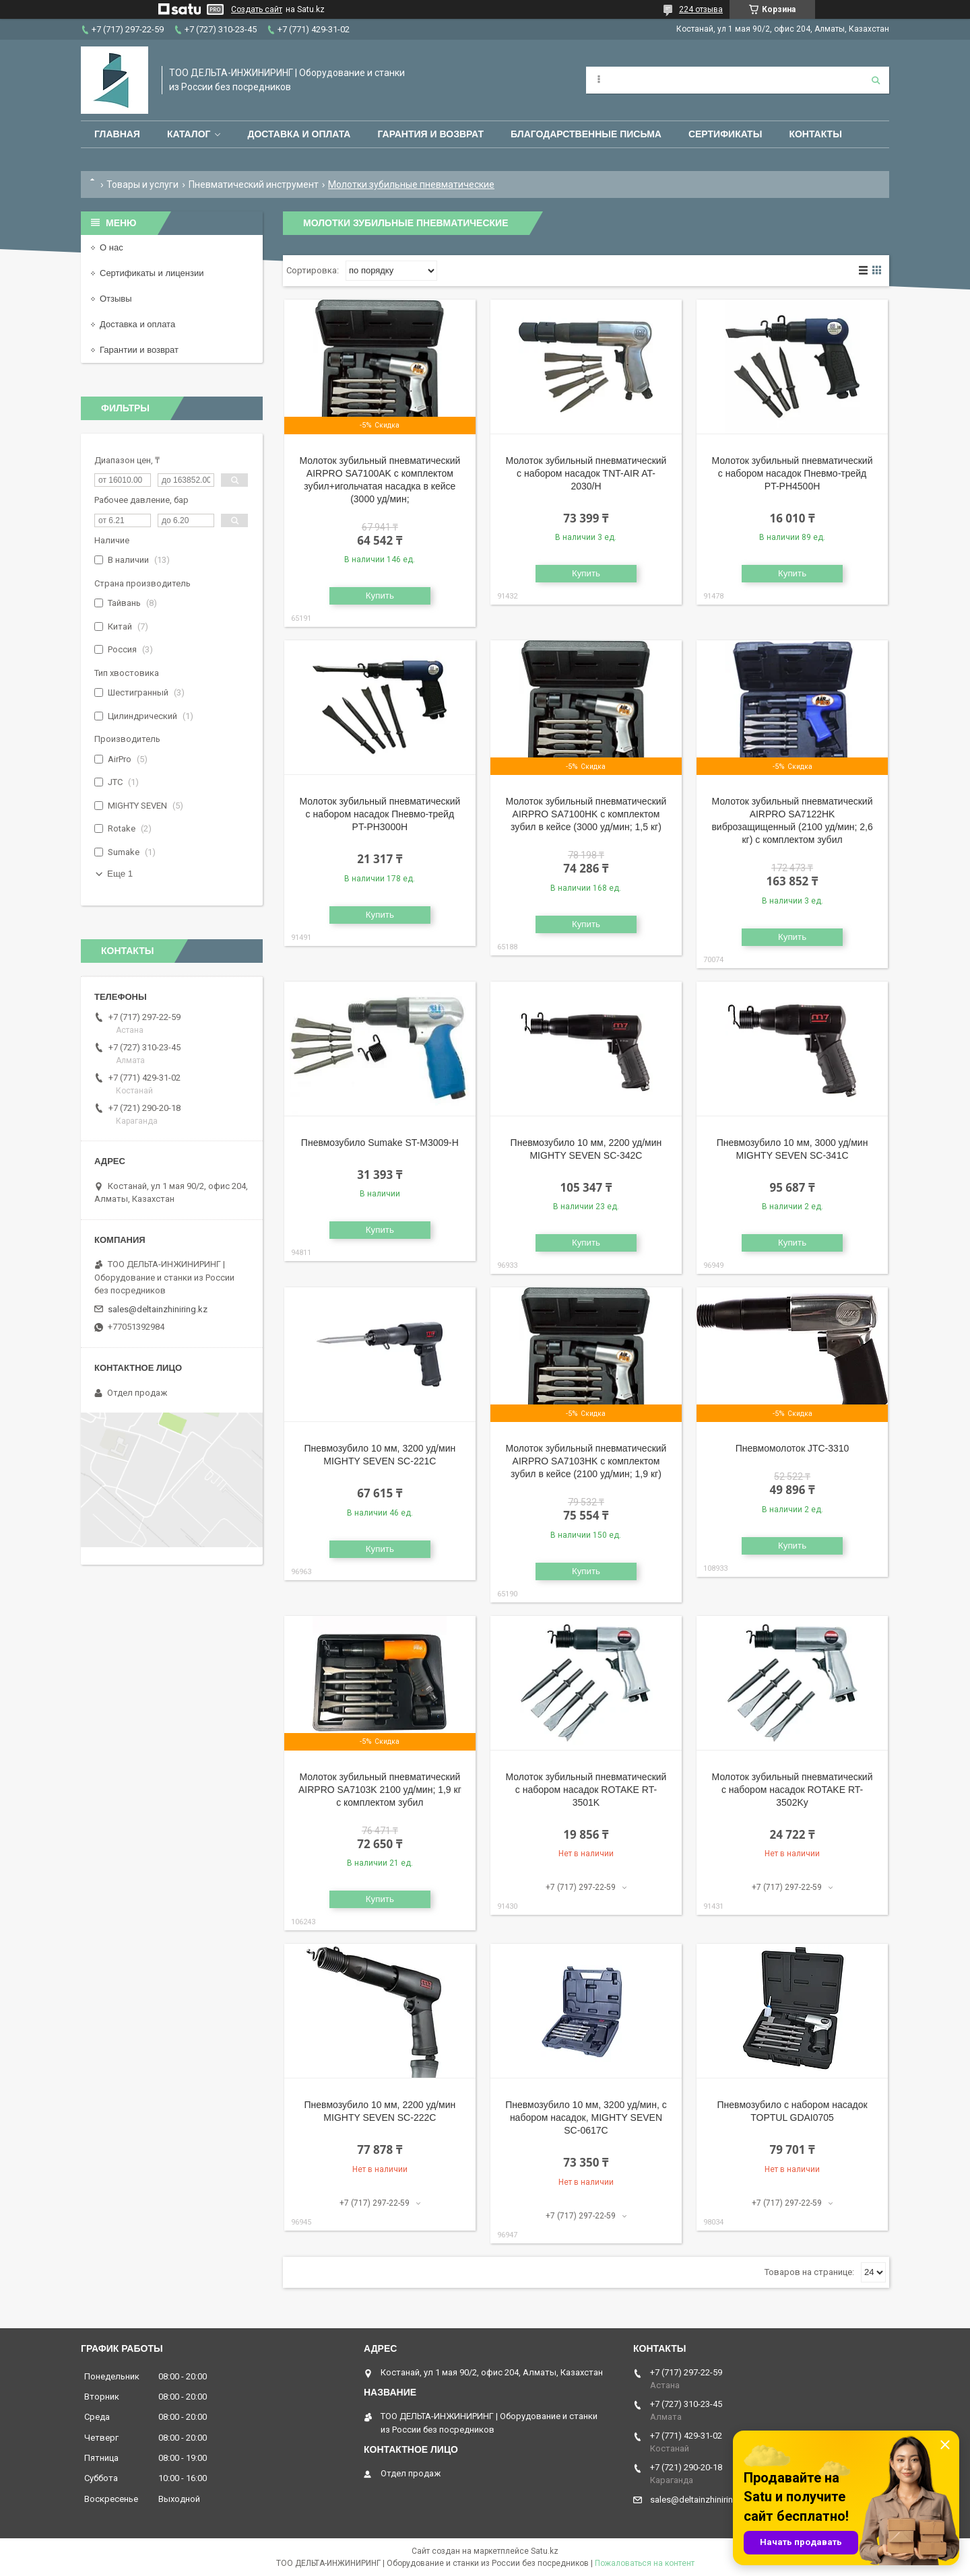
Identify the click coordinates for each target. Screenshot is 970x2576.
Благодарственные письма (586, 134)
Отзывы (116, 299)
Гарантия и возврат (430, 134)
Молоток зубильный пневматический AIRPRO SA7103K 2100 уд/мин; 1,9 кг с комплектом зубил (379, 1789)
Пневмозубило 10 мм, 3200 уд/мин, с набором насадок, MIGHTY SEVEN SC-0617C (585, 2117)
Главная (117, 134)
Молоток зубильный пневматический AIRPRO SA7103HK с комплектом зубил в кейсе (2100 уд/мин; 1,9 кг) (585, 1461)
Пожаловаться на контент (644, 2563)
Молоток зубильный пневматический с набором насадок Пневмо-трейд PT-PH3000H (379, 814)
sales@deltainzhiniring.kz (157, 1309)
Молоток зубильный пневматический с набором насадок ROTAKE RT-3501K (585, 1789)
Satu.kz (544, 2551)
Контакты (815, 134)
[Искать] (875, 80)
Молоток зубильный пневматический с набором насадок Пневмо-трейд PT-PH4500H (792, 473)
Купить (380, 595)
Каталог (189, 134)
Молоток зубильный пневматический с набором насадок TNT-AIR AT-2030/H (585, 473)
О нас (111, 247)
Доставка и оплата (298, 134)
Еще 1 (120, 874)
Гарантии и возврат (139, 350)
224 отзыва (701, 9)
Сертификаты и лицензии (151, 273)
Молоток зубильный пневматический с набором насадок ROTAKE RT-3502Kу (792, 1789)
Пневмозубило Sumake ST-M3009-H (380, 1142)
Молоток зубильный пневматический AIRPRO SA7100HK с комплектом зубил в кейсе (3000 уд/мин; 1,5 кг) (585, 814)
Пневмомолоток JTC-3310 (792, 1448)
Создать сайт (256, 9)
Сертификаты (725, 134)
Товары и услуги (142, 184)
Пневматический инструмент (254, 184)
